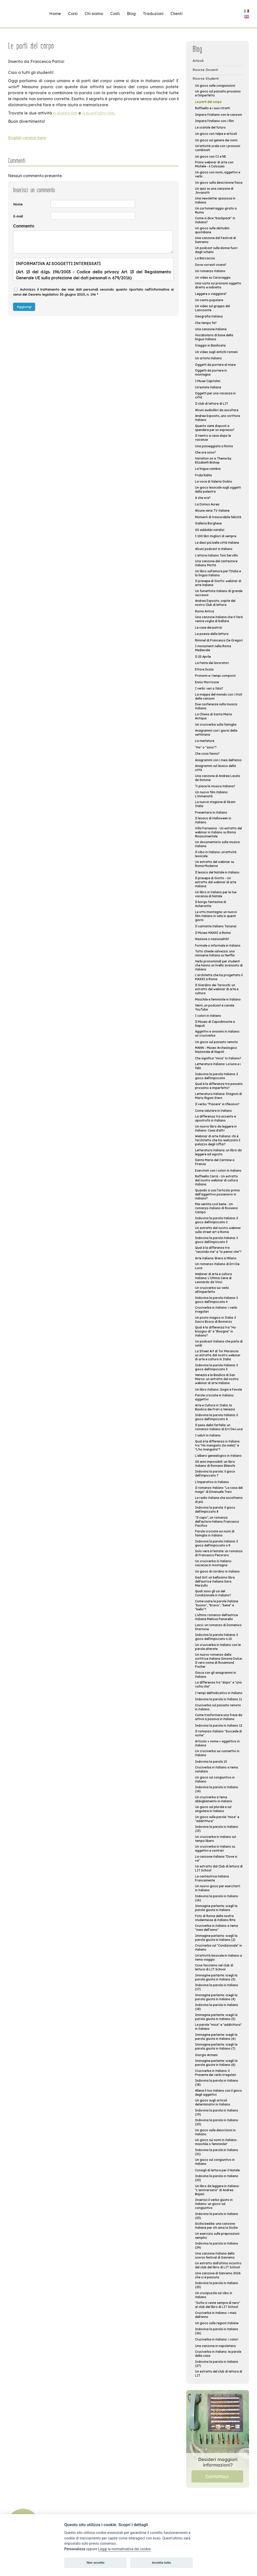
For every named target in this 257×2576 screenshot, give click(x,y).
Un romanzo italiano (210, 271)
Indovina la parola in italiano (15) (216, 1829)
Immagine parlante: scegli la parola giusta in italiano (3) (216, 1977)
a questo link (65, 113)
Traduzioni (153, 13)
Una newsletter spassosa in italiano (215, 200)
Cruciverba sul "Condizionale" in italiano (218, 1947)
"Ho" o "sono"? (206, 747)
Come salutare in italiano (213, 1110)
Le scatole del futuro (210, 127)
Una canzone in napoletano (215, 2346)
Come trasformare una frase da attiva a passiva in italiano (218, 1717)
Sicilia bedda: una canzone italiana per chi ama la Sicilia (216, 2225)
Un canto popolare (209, 300)
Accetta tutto (161, 2562)
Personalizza (74, 2549)
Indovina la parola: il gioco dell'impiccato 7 (215, 1473)
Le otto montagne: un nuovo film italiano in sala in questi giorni (216, 916)
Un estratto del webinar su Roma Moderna (214, 864)
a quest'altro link (98, 113)
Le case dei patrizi (208, 627)
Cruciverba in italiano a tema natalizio (216, 1769)
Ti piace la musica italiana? (215, 786)
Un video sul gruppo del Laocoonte (212, 308)
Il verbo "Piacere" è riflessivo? (217, 1104)
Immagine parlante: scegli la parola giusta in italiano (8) (216, 2063)
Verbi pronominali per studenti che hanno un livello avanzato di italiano (219, 965)
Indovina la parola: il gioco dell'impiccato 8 (215, 1509)
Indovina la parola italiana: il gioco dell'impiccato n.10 (216, 1637)
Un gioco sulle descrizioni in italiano (215, 2132)
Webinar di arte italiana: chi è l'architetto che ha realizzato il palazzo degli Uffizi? (217, 1140)
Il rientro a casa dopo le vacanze (213, 437)
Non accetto (95, 2562)
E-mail (18, 216)
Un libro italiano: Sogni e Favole (218, 1389)
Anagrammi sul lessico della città (215, 768)
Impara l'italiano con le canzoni (218, 115)
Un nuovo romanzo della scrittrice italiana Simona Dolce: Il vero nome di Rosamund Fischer (218, 1660)
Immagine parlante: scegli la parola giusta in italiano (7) (216, 2046)
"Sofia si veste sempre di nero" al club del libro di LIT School (217, 2305)
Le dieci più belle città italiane (217, 542)
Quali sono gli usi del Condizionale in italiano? (213, 1593)
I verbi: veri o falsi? (209, 688)
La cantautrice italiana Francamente (212, 1878)
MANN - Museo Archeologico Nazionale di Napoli (216, 1050)
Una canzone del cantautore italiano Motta (216, 563)
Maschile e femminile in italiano (218, 999)
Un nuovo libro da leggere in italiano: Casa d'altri (216, 1128)
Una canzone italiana (211, 329)
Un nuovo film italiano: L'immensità (211, 794)
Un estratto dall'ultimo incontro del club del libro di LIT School (218, 2265)
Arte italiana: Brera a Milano (215, 1258)
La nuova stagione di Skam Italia (215, 804)
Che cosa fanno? (207, 753)
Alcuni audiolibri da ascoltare (216, 410)
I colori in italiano (208, 1016)
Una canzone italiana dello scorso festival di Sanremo (215, 2255)
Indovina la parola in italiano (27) (216, 2364)
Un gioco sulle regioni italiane (216, 2323)
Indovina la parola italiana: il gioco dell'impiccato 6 (216, 1417)
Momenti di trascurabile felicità (218, 517)
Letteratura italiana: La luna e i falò (218, 1066)
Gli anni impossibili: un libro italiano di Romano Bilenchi (215, 1464)
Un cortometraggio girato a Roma (216, 210)
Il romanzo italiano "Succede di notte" (218, 1733)
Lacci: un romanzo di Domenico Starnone (218, 1627)
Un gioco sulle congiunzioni (215, 85)
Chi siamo (94, 13)
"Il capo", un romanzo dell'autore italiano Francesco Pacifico (217, 1521)
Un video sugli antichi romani (216, 352)
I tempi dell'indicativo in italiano (218, 1693)
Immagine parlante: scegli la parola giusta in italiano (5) (216, 2017)
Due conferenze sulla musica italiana (216, 706)
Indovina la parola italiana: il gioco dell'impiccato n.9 (216, 1543)
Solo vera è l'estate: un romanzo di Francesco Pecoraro (219, 1553)
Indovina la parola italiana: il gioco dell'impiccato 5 (216, 1367)
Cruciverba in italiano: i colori (216, 2339)
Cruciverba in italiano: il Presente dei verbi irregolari (215, 2073)
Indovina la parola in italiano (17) (216, 1987)
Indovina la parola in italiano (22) (216, 2178)
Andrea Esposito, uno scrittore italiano (217, 418)
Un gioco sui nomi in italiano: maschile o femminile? (216, 2142)
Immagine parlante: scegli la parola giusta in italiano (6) (216, 2037)
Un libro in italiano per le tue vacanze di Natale (215, 894)
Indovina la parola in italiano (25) (216, 2285)
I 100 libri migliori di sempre (215, 536)
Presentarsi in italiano (211, 812)
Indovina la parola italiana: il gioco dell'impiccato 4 (216, 1300)
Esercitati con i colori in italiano (218, 1170)
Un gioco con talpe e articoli (216, 134)
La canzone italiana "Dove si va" (216, 1858)
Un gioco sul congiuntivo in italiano (215, 1779)
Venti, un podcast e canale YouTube (214, 1007)
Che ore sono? (205, 452)
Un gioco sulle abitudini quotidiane (212, 230)
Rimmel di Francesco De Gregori (219, 640)
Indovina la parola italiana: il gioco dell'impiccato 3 (216, 1240)
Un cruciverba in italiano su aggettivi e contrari (215, 1848)
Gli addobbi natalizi (209, 530)
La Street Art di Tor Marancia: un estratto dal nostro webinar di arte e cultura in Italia (217, 1355)
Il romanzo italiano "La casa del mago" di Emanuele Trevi (219, 1490)
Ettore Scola (204, 669)
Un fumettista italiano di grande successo (218, 593)
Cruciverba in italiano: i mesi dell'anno (215, 2315)
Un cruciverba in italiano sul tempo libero (215, 1839)
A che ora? (203, 498)
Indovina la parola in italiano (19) (216, 2112)
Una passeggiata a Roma (214, 446)
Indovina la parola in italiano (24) (216, 2245)
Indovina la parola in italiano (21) (216, 2152)
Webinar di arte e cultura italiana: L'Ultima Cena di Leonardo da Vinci (213, 1278)
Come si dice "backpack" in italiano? (215, 220)
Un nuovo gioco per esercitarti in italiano (217, 1888)
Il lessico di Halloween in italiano (213, 820)
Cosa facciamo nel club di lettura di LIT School (214, 1967)
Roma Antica (204, 611)
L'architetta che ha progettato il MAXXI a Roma (219, 977)
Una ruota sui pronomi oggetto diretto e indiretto (218, 285)
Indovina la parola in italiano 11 (218, 1699)
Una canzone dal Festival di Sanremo (215, 240)
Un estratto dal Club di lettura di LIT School (219, 1868)
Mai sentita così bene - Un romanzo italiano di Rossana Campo (216, 1208)
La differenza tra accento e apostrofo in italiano (215, 1118)
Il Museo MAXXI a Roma (213, 933)
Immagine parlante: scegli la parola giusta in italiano (216, 1908)
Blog (131, 13)
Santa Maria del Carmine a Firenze (214, 1162)
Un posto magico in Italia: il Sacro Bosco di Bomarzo (215, 1319)
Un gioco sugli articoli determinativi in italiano (212, 2102)
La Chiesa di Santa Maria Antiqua (213, 716)
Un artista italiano (208, 358)
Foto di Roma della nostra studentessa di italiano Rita (215, 1918)
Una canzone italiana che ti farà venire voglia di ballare (219, 619)
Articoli (198, 61)
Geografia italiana (209, 316)
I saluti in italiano (208, 1435)
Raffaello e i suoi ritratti (212, 108)
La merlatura (204, 741)
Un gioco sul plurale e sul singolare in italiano (213, 1809)
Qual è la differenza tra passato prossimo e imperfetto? (219, 1086)
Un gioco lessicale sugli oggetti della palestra (218, 489)
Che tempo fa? (206, 323)
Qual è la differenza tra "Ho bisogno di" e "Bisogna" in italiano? (215, 1331)
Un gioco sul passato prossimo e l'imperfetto (218, 93)
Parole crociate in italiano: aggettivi (214, 1397)
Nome (18, 204)
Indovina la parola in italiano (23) (216, 2216)
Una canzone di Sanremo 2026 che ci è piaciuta (218, 2275)
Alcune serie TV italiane (212, 510)
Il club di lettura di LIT (211, 403)
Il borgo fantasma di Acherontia (210, 904)
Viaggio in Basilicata (210, 345)
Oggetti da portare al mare (215, 365)
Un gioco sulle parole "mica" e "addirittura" (217, 1819)
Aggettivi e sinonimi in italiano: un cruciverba (217, 1033)
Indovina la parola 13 (211, 1761)
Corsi (73, 13)
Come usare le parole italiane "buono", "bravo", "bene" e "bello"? (216, 1605)
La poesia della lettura (211, 634)
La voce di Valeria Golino (213, 481)
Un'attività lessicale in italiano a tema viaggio (218, 1957)
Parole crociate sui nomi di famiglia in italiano (214, 1533)
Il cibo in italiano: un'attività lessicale (215, 854)
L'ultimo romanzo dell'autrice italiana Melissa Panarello (216, 1617)
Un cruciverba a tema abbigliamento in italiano (213, 1799)
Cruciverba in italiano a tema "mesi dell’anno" (216, 1928)
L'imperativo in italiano (212, 1482)
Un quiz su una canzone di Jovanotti (214, 190)
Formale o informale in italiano (217, 945)
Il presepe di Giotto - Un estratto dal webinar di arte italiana (215, 882)
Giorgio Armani (206, 2055)
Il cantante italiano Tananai (215, 926)
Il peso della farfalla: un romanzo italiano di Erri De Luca (219, 1427)
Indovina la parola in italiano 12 (218, 1725)
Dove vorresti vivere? (210, 265)
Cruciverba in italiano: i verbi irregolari (216, 1309)
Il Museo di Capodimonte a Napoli (215, 1024)
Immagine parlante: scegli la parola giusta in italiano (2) (216, 1938)
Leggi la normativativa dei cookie (124, 2549)
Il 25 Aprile (203, 656)
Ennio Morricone (207, 682)
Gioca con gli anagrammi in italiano (215, 1674)
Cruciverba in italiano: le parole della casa (218, 2354)
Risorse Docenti (205, 70)
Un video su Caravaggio (213, 277)
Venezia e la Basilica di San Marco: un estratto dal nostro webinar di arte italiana (217, 1379)
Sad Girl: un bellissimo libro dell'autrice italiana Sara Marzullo (215, 1581)
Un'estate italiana (208, 387)
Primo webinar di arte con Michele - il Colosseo (214, 164)
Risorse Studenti (205, 78)
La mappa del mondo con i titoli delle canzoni (218, 696)
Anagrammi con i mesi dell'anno (218, 760)
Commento (23, 226)
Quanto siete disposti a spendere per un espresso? (214, 428)
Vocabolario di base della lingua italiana (214, 337)
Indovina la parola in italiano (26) (216, 2331)
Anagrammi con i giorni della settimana (216, 732)
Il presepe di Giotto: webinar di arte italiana (218, 583)
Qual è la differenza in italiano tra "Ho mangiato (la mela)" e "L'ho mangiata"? (217, 1445)
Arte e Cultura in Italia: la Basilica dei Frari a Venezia (215, 1407)
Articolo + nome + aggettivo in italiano (217, 1743)
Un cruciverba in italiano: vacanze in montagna (213, 1563)
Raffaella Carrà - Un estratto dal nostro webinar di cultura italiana (216, 1180)
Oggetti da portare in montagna (211, 372)
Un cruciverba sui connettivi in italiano (217, 1753)
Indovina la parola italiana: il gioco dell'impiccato (216, 1076)
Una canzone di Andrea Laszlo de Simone (217, 778)
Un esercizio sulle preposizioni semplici (217, 2235)
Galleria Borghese (208, 523)
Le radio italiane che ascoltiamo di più (219, 1500)
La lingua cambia (208, 469)
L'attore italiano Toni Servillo (216, 555)
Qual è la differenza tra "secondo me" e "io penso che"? (218, 1250)
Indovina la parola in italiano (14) (216, 1789)
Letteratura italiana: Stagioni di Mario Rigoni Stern (218, 1096)
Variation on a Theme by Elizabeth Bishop (213, 460)
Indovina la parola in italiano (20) (216, 2122)
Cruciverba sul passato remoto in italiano (218, 1707)
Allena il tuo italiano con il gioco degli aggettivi (218, 2092)
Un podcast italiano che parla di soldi (219, 1343)
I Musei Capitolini (207, 381)
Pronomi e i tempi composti (215, 676)
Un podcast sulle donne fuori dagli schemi (216, 250)
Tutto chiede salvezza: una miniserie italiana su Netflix (215, 953)
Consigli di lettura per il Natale (217, 2170)
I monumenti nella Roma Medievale (213, 648)
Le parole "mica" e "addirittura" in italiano (218, 2027)
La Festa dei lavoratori (212, 663)
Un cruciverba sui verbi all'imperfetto (212, 1290)
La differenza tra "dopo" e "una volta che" (218, 1684)
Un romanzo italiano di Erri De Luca (217, 1266)
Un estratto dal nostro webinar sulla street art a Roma (218, 1230)
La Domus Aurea (207, 504)
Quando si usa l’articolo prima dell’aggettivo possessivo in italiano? (217, 1194)
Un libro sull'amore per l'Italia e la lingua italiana (218, 573)
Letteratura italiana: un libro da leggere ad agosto (218, 1152)
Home (55, 13)
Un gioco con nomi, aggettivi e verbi (217, 174)
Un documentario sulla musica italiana (217, 844)
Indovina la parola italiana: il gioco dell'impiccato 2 (216, 1220)
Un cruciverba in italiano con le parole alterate (218, 1647)
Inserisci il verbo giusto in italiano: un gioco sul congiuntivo (214, 2204)
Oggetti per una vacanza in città (215, 395)
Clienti (176, 13)
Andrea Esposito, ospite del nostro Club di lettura (215, 603)
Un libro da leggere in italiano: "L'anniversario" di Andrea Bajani (217, 2190)
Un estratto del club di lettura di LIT (218, 2373)
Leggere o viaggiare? (211, 294)
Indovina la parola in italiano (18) (216, 2007)
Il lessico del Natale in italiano (217, 872)
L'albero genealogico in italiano (218, 1456)
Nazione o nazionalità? (212, 939)
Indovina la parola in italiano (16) (216, 1898)
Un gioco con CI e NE (210, 156)
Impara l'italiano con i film (214, 121)
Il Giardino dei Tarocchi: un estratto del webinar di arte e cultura (216, 989)
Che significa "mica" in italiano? (218, 1058)
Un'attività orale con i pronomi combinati (217, 148)
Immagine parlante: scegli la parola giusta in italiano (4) (216, 1997)
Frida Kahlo (203, 475)
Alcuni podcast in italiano (213, 549)
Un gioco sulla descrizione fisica (218, 182)
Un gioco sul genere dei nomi (216, 140)
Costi (115, 13)
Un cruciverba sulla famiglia (215, 724)
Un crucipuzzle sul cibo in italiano (213, 2295)
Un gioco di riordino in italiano (217, 1571)
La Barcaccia (205, 258)
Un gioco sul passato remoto (216, 1042)
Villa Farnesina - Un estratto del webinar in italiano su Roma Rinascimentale (218, 832)
